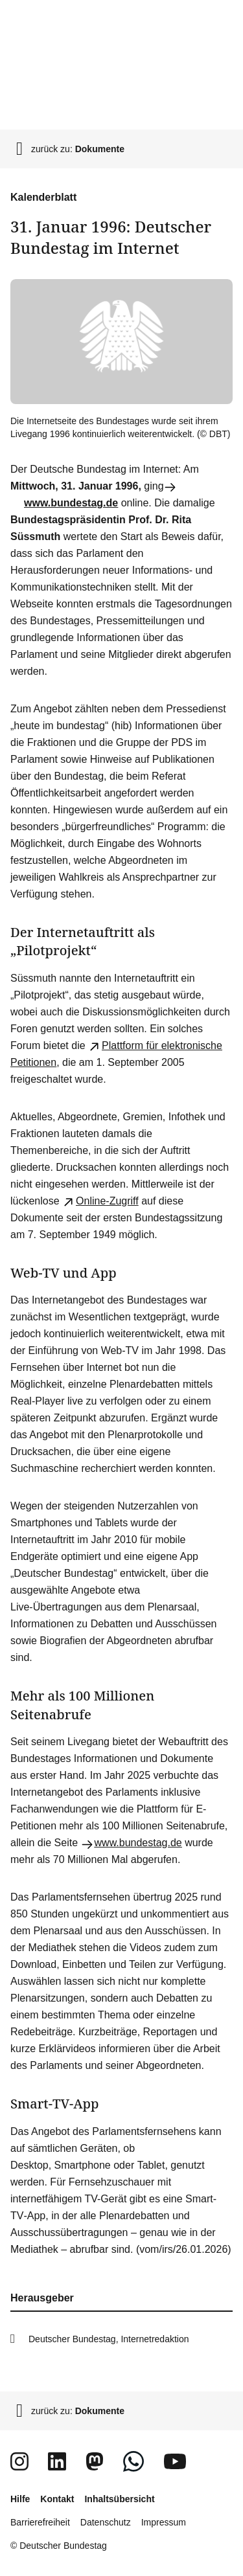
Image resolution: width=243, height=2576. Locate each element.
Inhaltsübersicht (119, 2499)
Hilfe (20, 2499)
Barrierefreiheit (40, 2522)
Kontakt (57, 2499)
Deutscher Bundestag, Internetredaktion (109, 2339)
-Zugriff (100, 1200)
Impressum (163, 2522)
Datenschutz (105, 2522)
